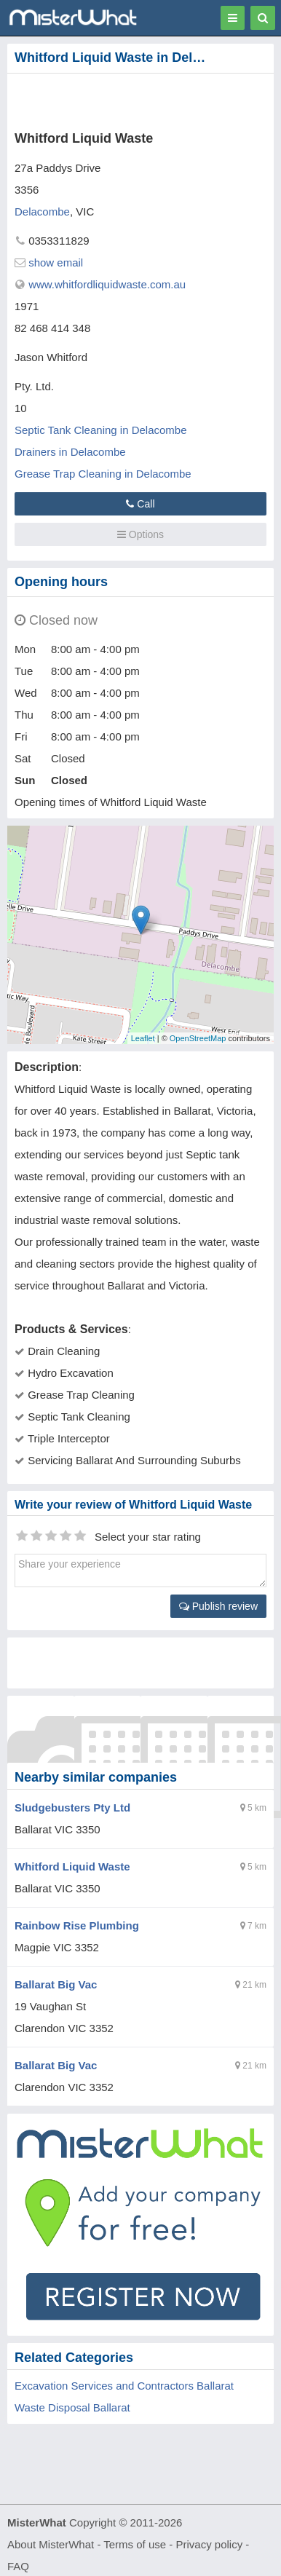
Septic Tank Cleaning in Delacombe (101, 430)
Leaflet (143, 1038)
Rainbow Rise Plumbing (77, 1925)
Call (140, 504)
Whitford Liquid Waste (72, 1866)
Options (140, 534)
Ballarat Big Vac (56, 1984)
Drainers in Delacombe (70, 452)
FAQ (18, 2566)
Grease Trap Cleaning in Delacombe (103, 473)
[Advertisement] (120, 99)
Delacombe (42, 211)
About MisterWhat (50, 2544)
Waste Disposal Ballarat (72, 2407)
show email (55, 262)
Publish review (218, 1606)
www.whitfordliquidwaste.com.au (107, 284)
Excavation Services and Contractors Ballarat (124, 2385)
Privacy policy (209, 2544)
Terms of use (134, 2544)
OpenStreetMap (198, 1038)
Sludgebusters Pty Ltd (72, 1807)
